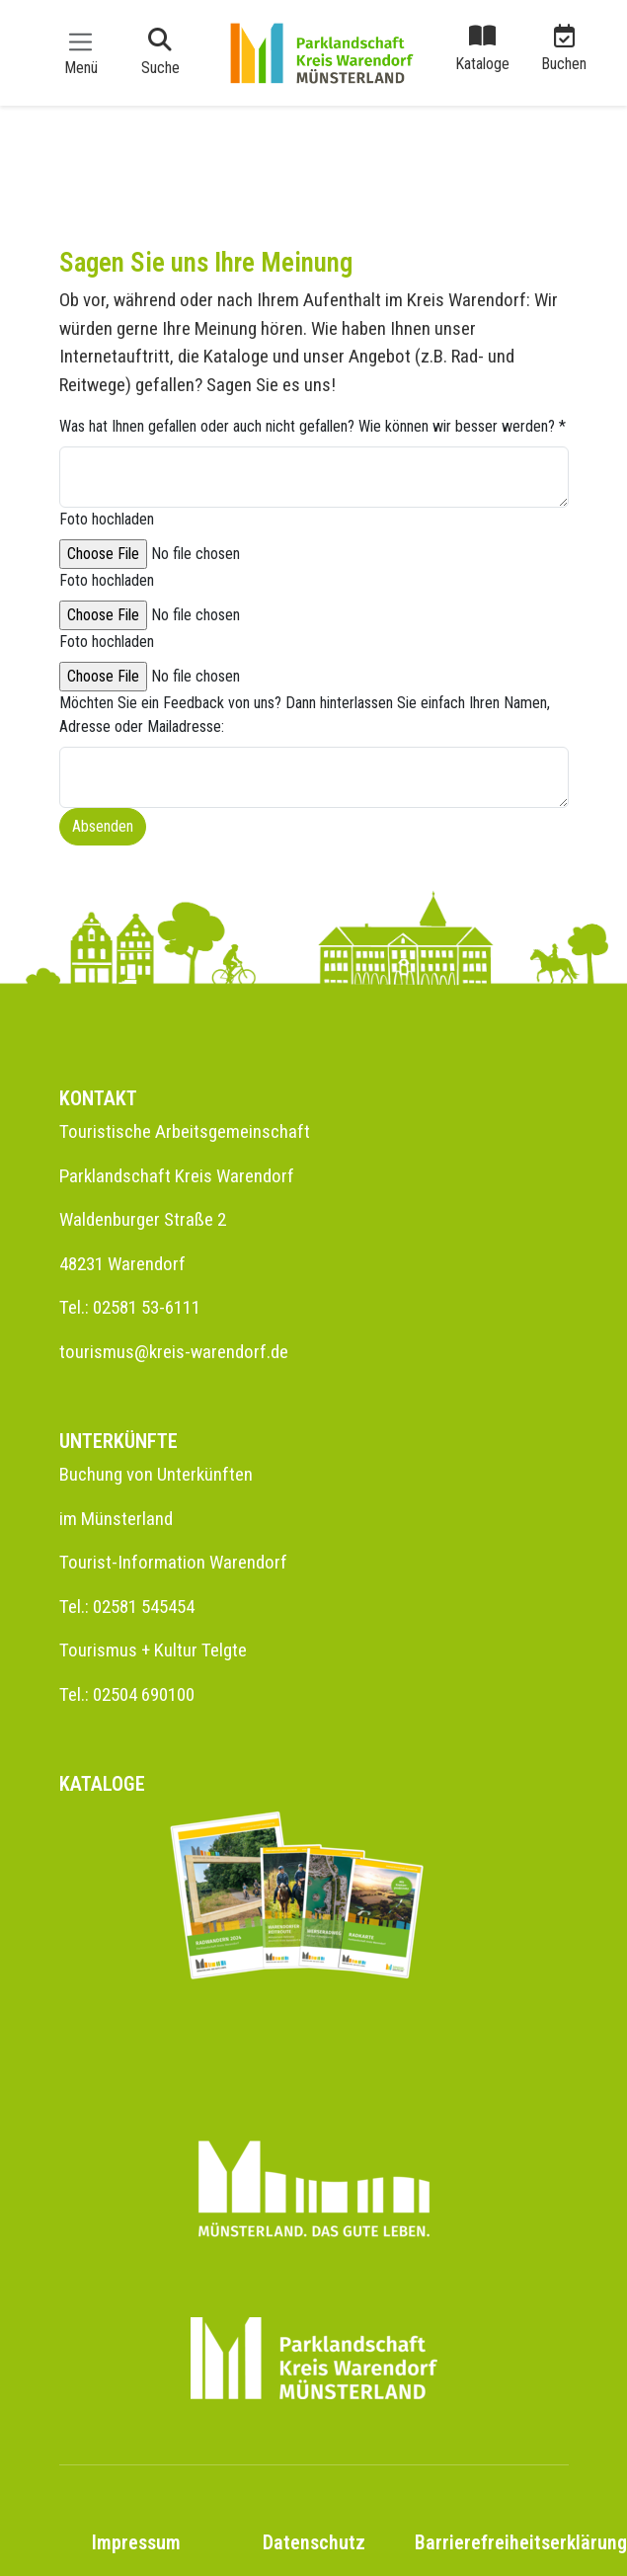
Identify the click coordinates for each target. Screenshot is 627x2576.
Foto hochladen (106, 519)
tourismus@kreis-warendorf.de (173, 1351)
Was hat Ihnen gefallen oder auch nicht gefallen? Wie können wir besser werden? (312, 426)
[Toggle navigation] (81, 52)
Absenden (102, 826)
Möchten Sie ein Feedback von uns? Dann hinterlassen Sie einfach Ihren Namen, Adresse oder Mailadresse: (304, 714)
